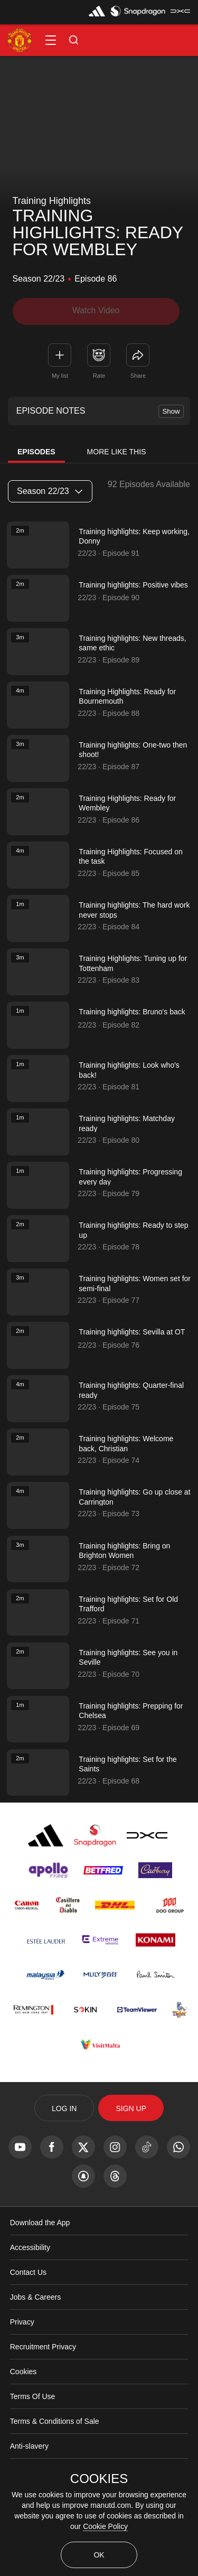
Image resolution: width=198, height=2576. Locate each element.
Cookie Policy (105, 2526)
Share (138, 375)
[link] (137, 354)
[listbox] (50, 491)
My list (60, 375)
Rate (99, 375)
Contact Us (28, 2316)
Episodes (36, 451)
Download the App (40, 2266)
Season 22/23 (49, 491)
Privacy (22, 2366)
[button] (50, 40)
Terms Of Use (32, 2440)
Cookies (23, 2415)
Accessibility (30, 2291)
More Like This (116, 451)
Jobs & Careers (35, 2341)
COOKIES (99, 2479)
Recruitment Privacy (43, 2390)
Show (171, 411)
